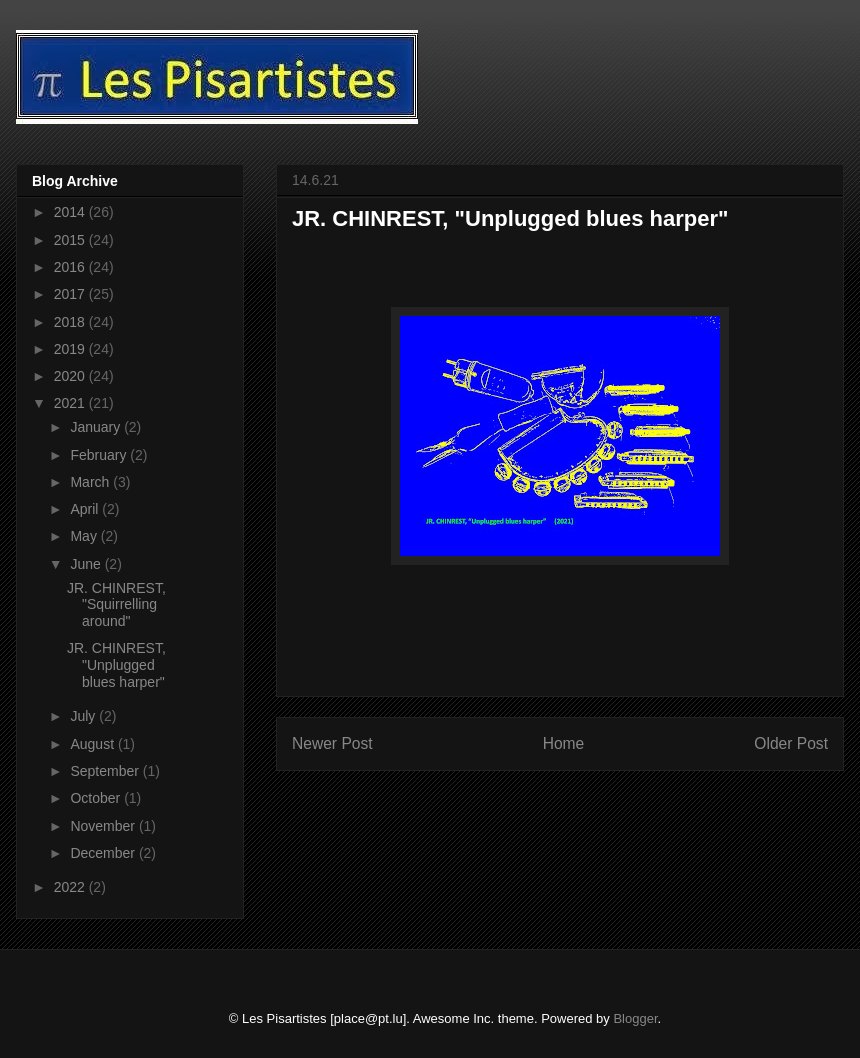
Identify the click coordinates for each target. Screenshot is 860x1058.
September (106, 771)
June (87, 564)
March (91, 482)
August (93, 744)
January (97, 427)
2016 (71, 267)
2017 (71, 294)
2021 (71, 403)
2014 (71, 212)
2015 (71, 240)
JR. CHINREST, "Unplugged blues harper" (116, 665)
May (85, 536)
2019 (71, 349)
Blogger (635, 1018)
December (104, 853)
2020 (71, 376)
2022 (71, 887)
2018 (71, 322)
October (97, 798)
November (104, 826)
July (84, 716)
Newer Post (332, 743)
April (86, 509)
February (100, 455)
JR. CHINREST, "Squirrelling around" (116, 605)
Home (564, 743)
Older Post (791, 743)
